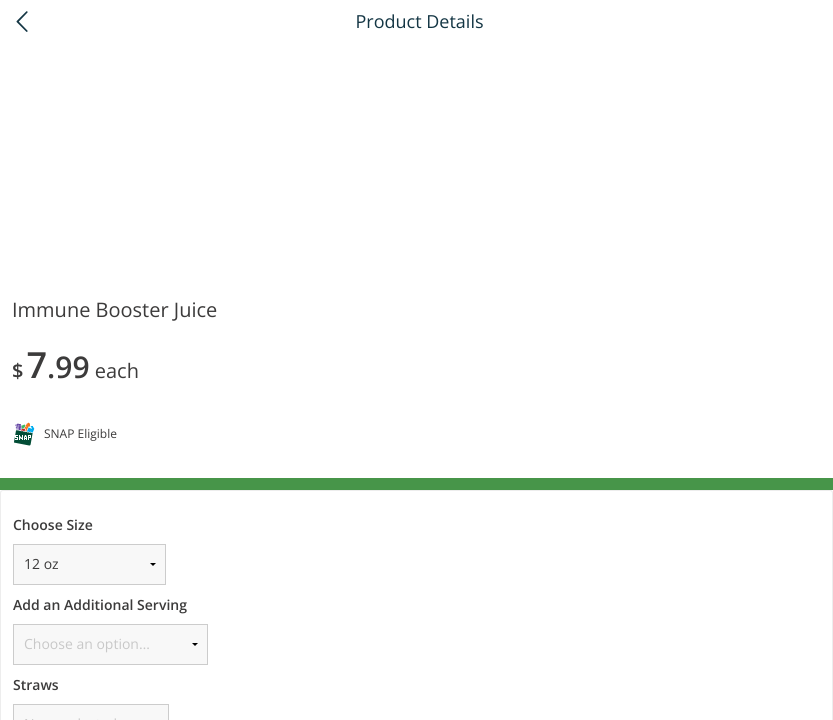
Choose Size (53, 525)
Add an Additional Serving (100, 605)
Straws (36, 685)
